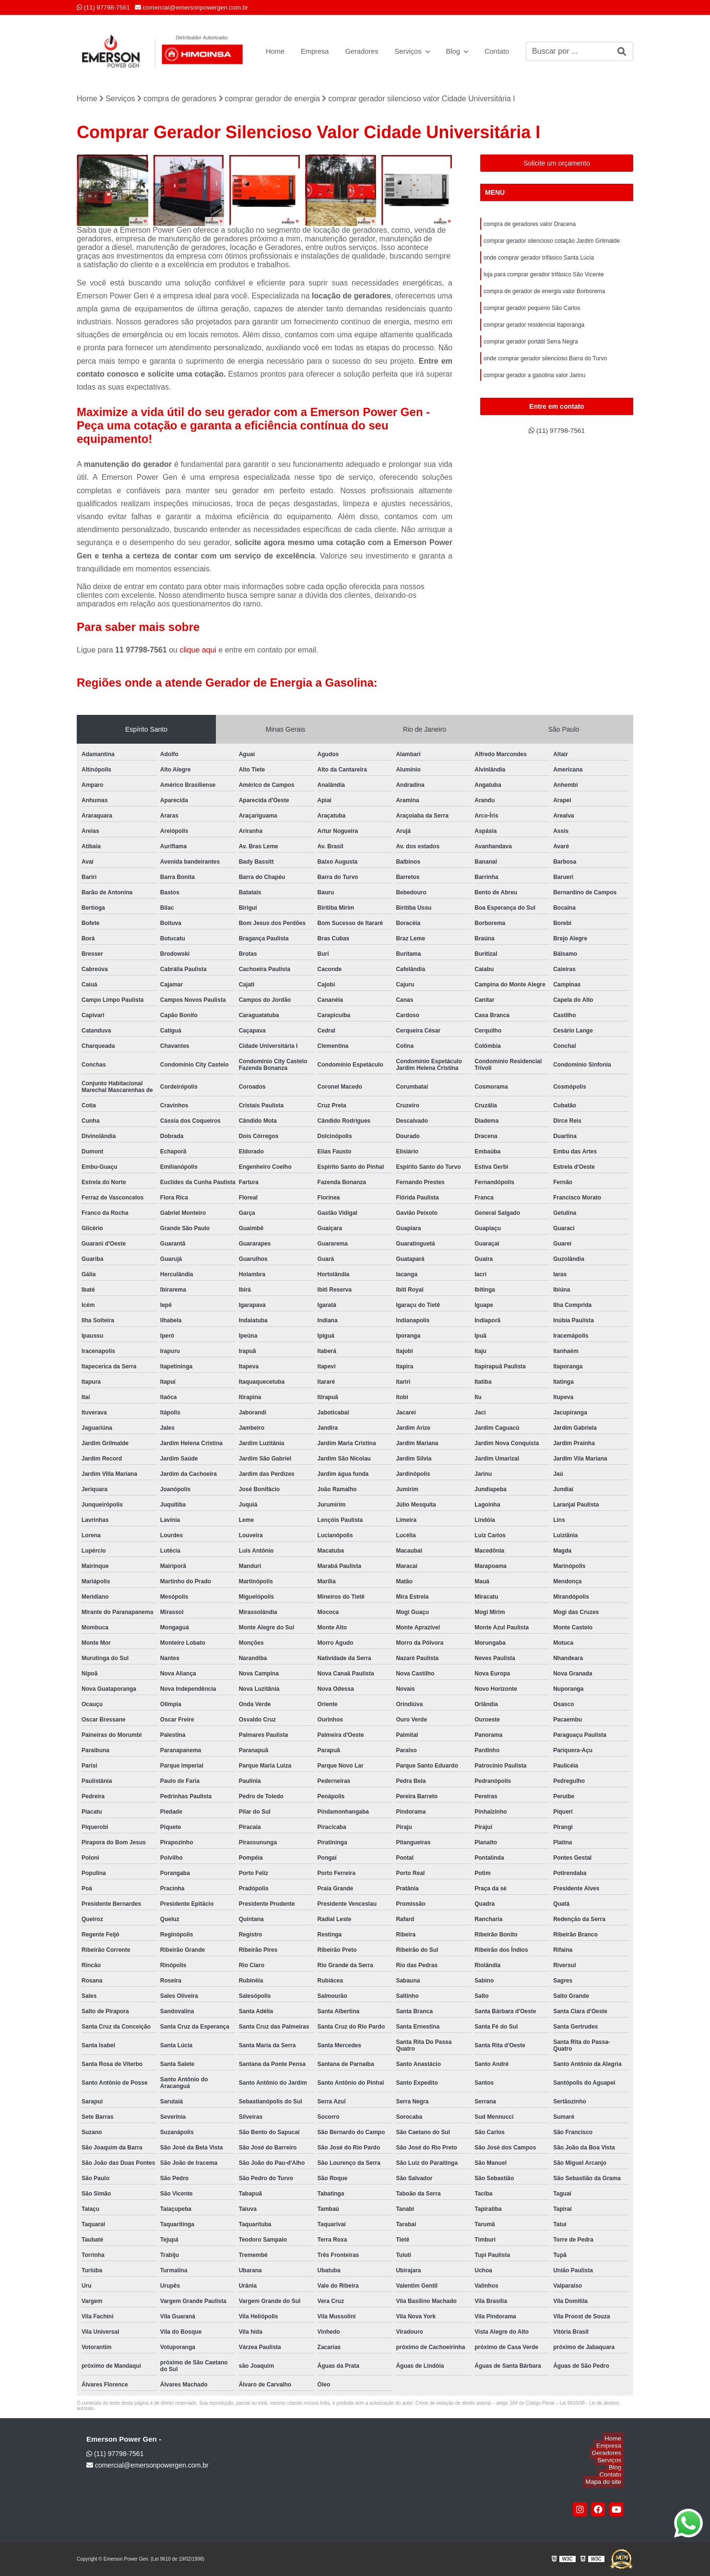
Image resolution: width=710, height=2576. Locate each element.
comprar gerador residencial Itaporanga (534, 334)
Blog (460, 51)
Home (271, 51)
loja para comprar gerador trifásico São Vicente (544, 279)
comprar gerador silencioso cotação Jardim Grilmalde (552, 243)
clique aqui (197, 650)
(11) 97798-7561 (103, 7)
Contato (505, 51)
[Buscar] (621, 51)
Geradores (363, 51)
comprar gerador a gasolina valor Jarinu (534, 389)
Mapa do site (605, 2481)
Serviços (413, 51)
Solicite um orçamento (556, 163)
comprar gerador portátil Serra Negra (531, 352)
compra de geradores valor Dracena (530, 225)
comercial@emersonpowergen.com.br (191, 7)
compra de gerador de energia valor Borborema (544, 298)
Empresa (313, 51)
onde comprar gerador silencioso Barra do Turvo (545, 371)
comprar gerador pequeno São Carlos (532, 316)
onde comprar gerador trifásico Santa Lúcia (539, 261)
